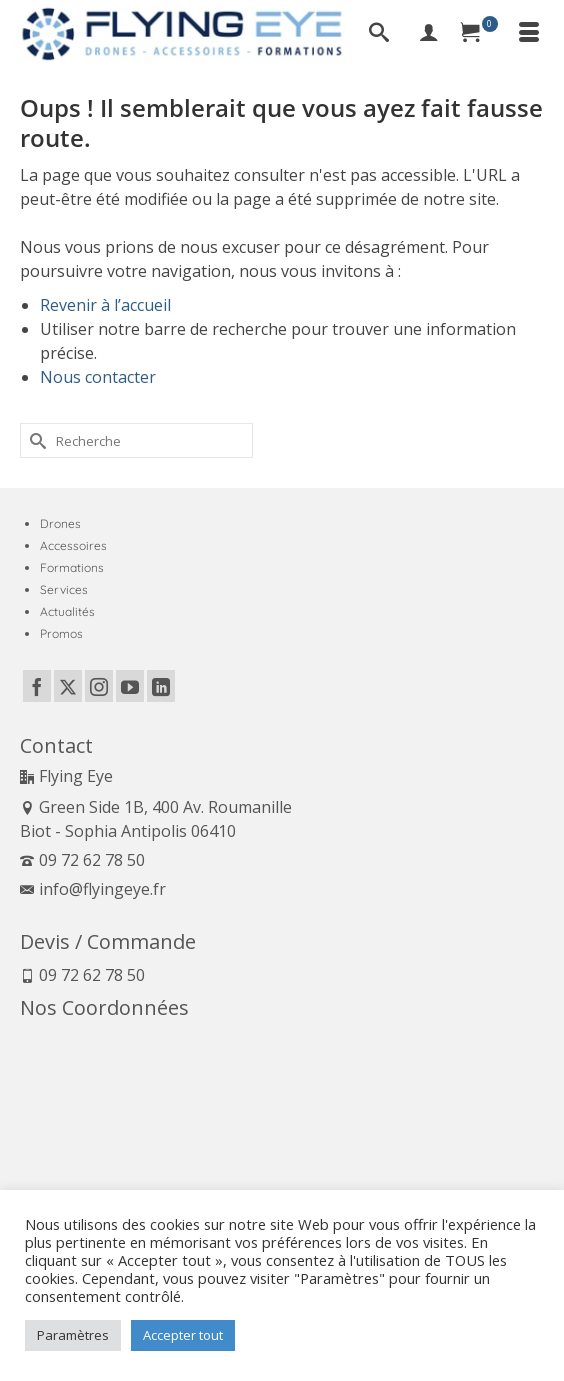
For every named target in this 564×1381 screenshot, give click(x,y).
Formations (72, 567)
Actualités (67, 611)
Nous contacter (98, 377)
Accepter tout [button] (183, 1335)
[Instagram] (99, 686)
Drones (60, 523)
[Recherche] (379, 34)
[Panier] (479, 34)
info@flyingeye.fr (93, 889)
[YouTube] (130, 686)
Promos (61, 633)
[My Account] (429, 34)
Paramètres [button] (73, 1335)
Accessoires (73, 545)
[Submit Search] (35, 440)
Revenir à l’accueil (105, 305)
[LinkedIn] (161, 686)
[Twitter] (68, 686)
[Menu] (529, 34)
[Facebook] (37, 686)
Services (64, 589)
